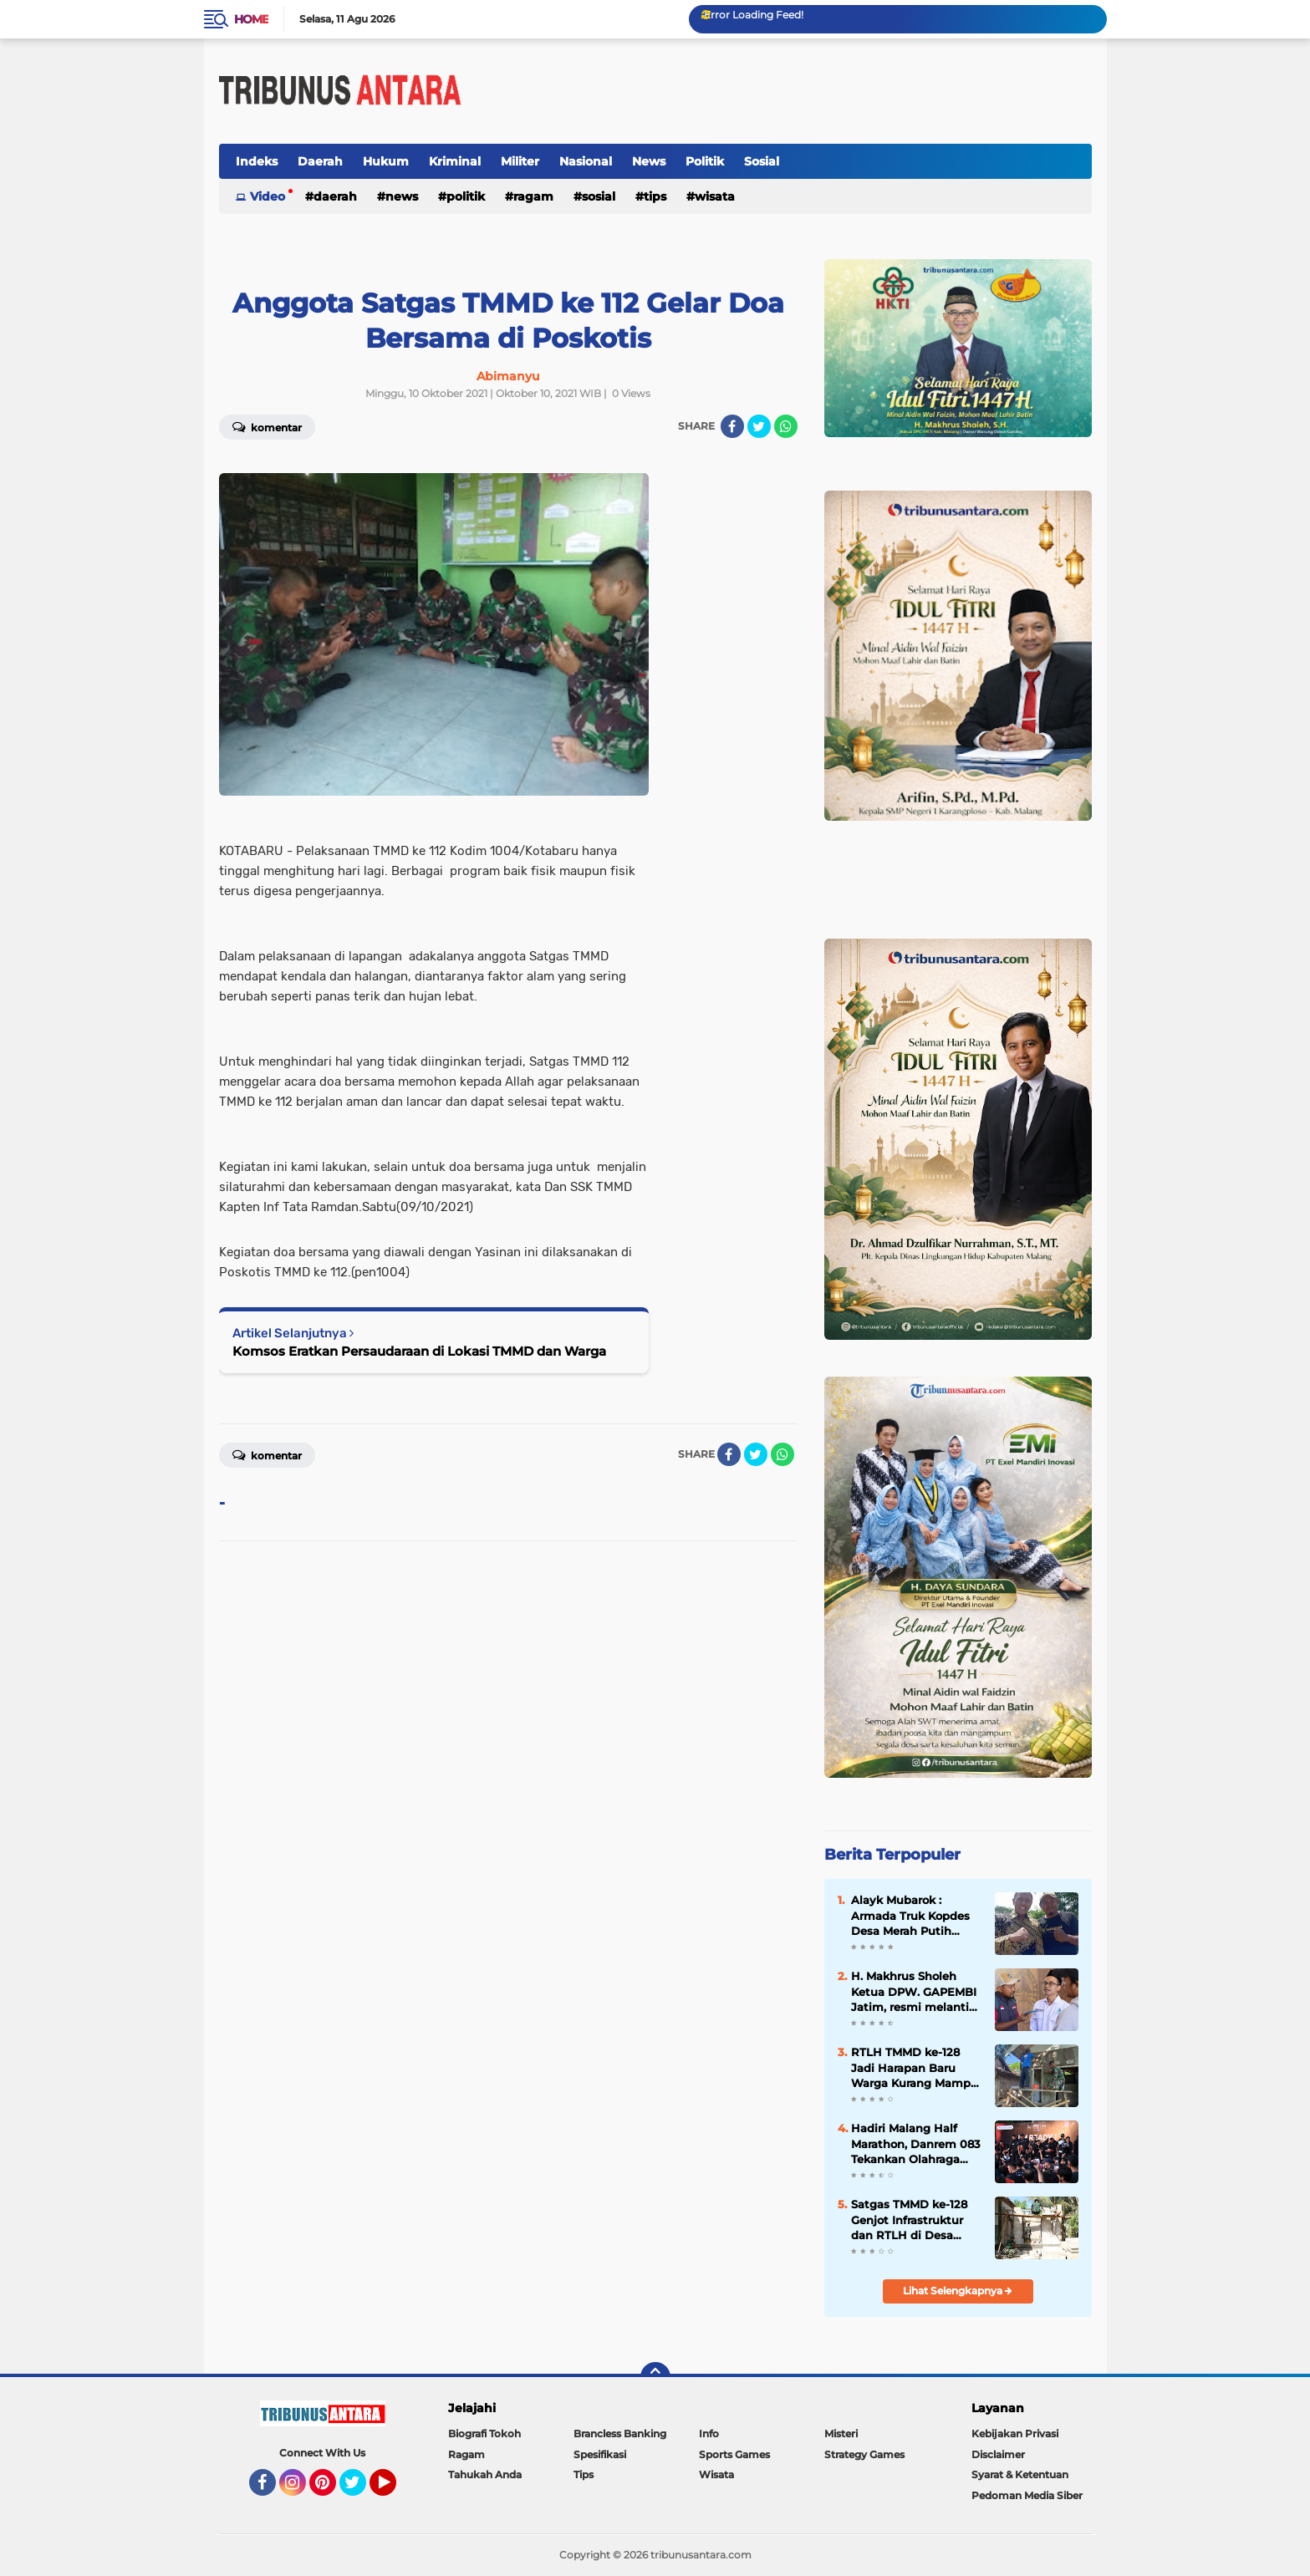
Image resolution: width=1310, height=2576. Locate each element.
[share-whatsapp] (786, 426)
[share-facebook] (732, 426)
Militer (520, 161)
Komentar (267, 426)
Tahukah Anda (485, 2474)
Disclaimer (998, 2454)
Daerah (320, 161)
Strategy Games (864, 2454)
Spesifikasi (599, 2454)
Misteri (841, 2433)
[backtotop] (655, 2377)
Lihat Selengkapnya (957, 2290)
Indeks (257, 161)
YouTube (395, 2490)
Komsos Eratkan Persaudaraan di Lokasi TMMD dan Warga (419, 1351)
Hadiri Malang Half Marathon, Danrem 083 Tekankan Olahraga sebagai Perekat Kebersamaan (916, 2143)
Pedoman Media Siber (1027, 2495)
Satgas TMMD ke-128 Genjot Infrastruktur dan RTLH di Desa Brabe (909, 2220)
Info (709, 2433)
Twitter (360, 2490)
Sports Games (734, 2454)
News (648, 161)
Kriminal (455, 161)
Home (251, 19)
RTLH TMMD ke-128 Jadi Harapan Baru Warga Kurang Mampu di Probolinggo (914, 2067)
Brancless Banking (619, 2433)
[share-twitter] (759, 426)
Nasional (585, 161)
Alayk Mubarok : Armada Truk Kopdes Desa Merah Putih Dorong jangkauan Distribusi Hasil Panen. (915, 1915)
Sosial (761, 161)
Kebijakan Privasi (1014, 2433)
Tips (655, 196)
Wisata (715, 196)
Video (267, 196)
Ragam (533, 196)
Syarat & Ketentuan (1019, 2474)
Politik (705, 161)
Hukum (386, 161)
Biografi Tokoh (484, 2433)
